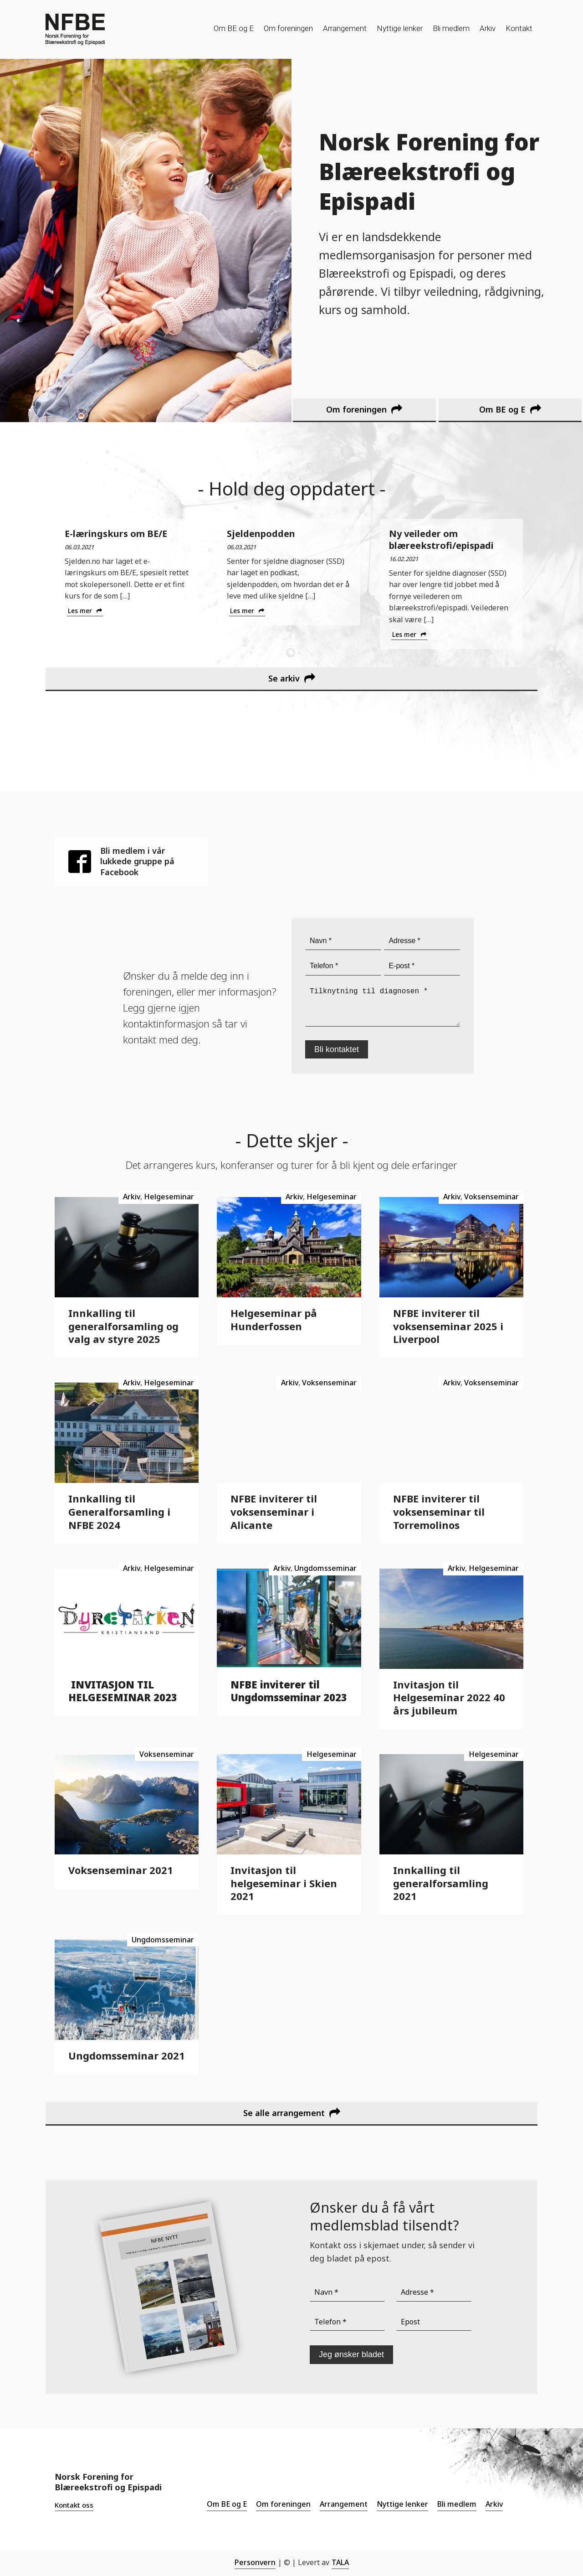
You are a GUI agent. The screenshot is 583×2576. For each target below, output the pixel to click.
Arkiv (488, 28)
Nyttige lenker (400, 28)
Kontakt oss (74, 2504)
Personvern (255, 2562)
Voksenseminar (491, 1197)
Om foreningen (288, 28)
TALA (340, 2562)
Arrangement (345, 28)
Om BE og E (234, 28)
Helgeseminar (169, 1197)
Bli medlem (451, 28)
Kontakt (519, 28)
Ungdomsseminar (325, 1568)
